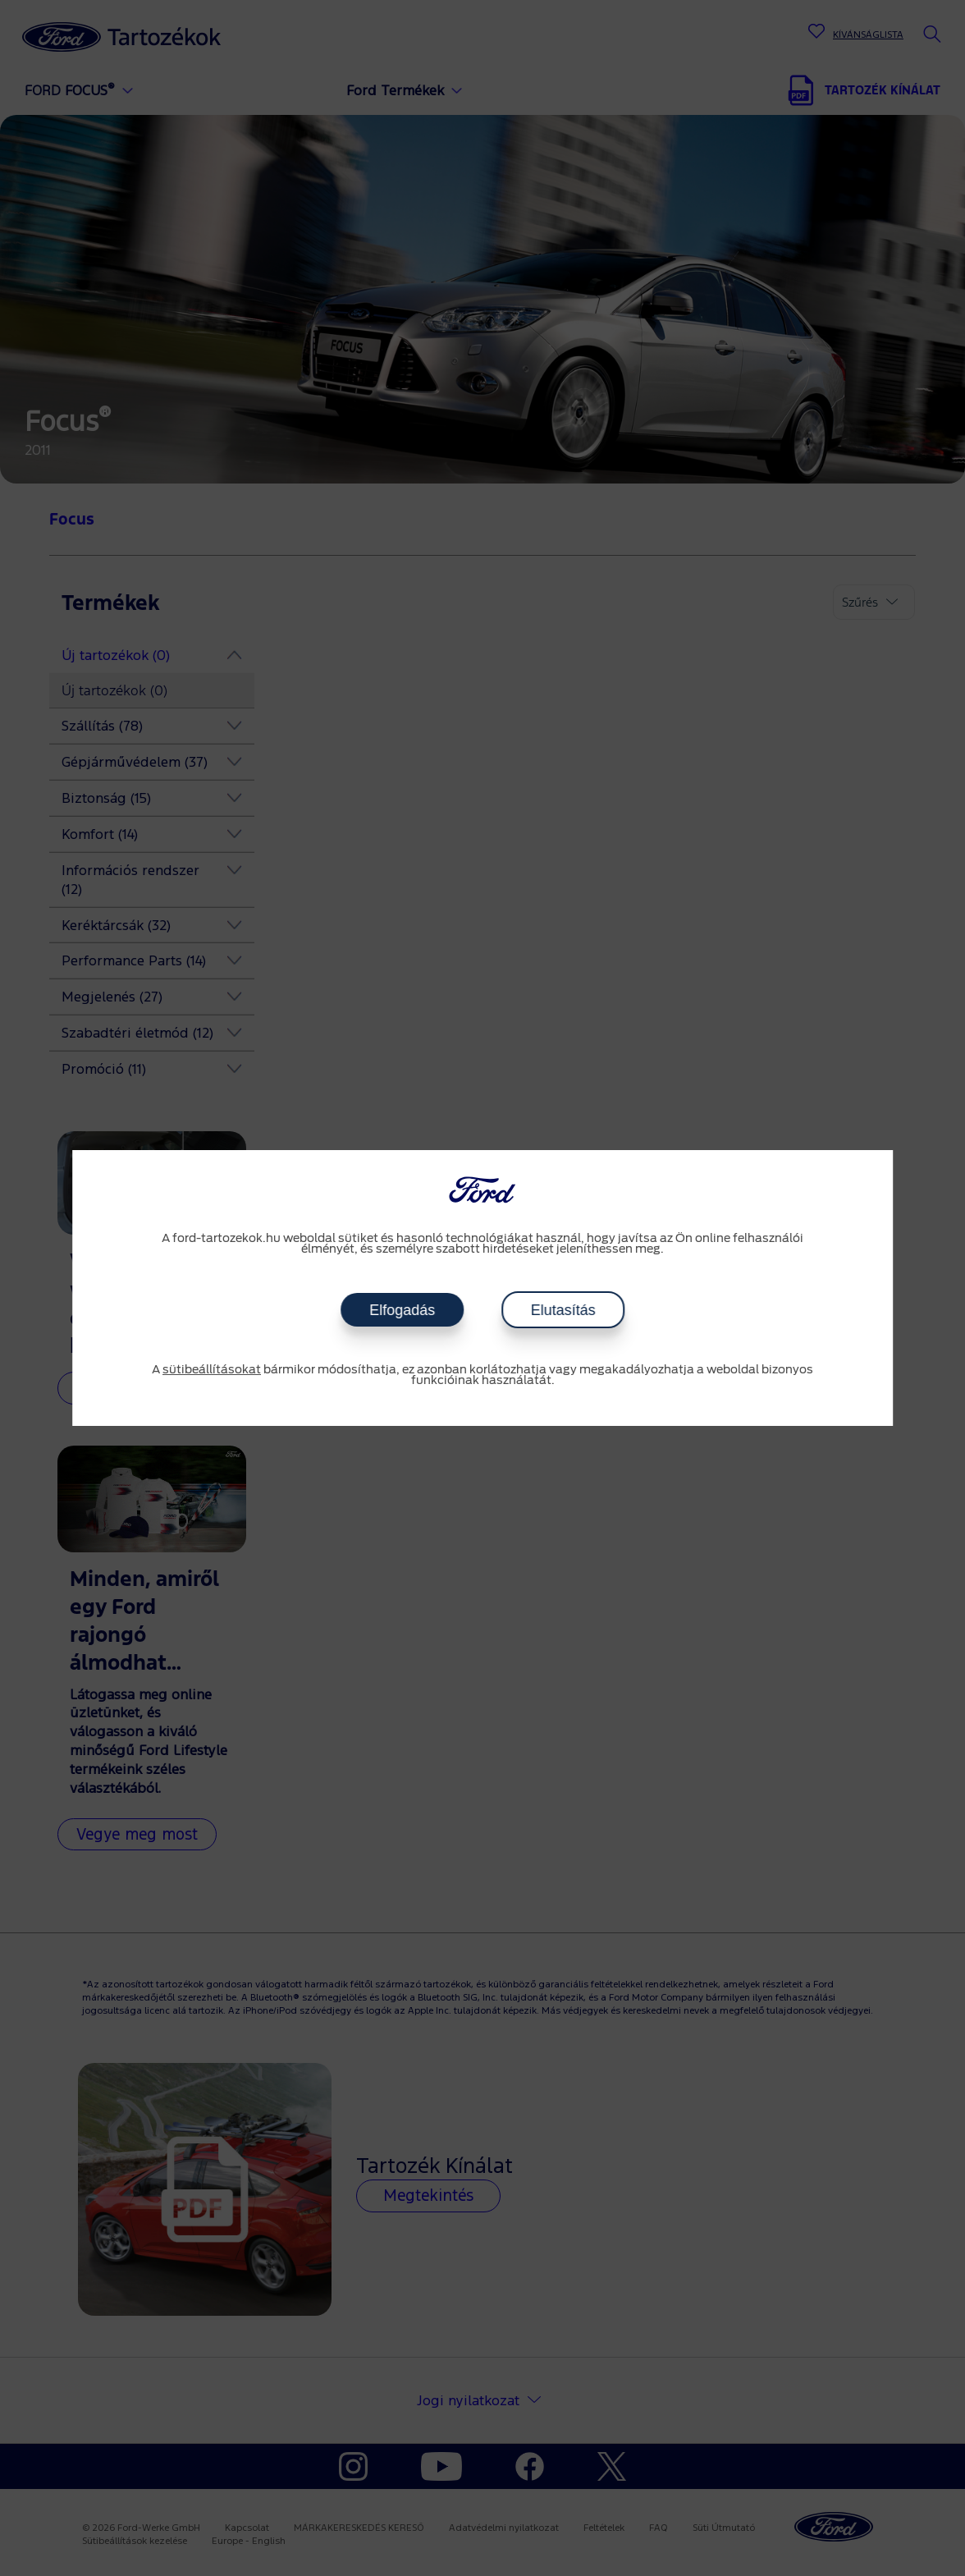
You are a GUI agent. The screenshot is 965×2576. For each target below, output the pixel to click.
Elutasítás (562, 1310)
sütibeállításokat (211, 1370)
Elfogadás (402, 1310)
